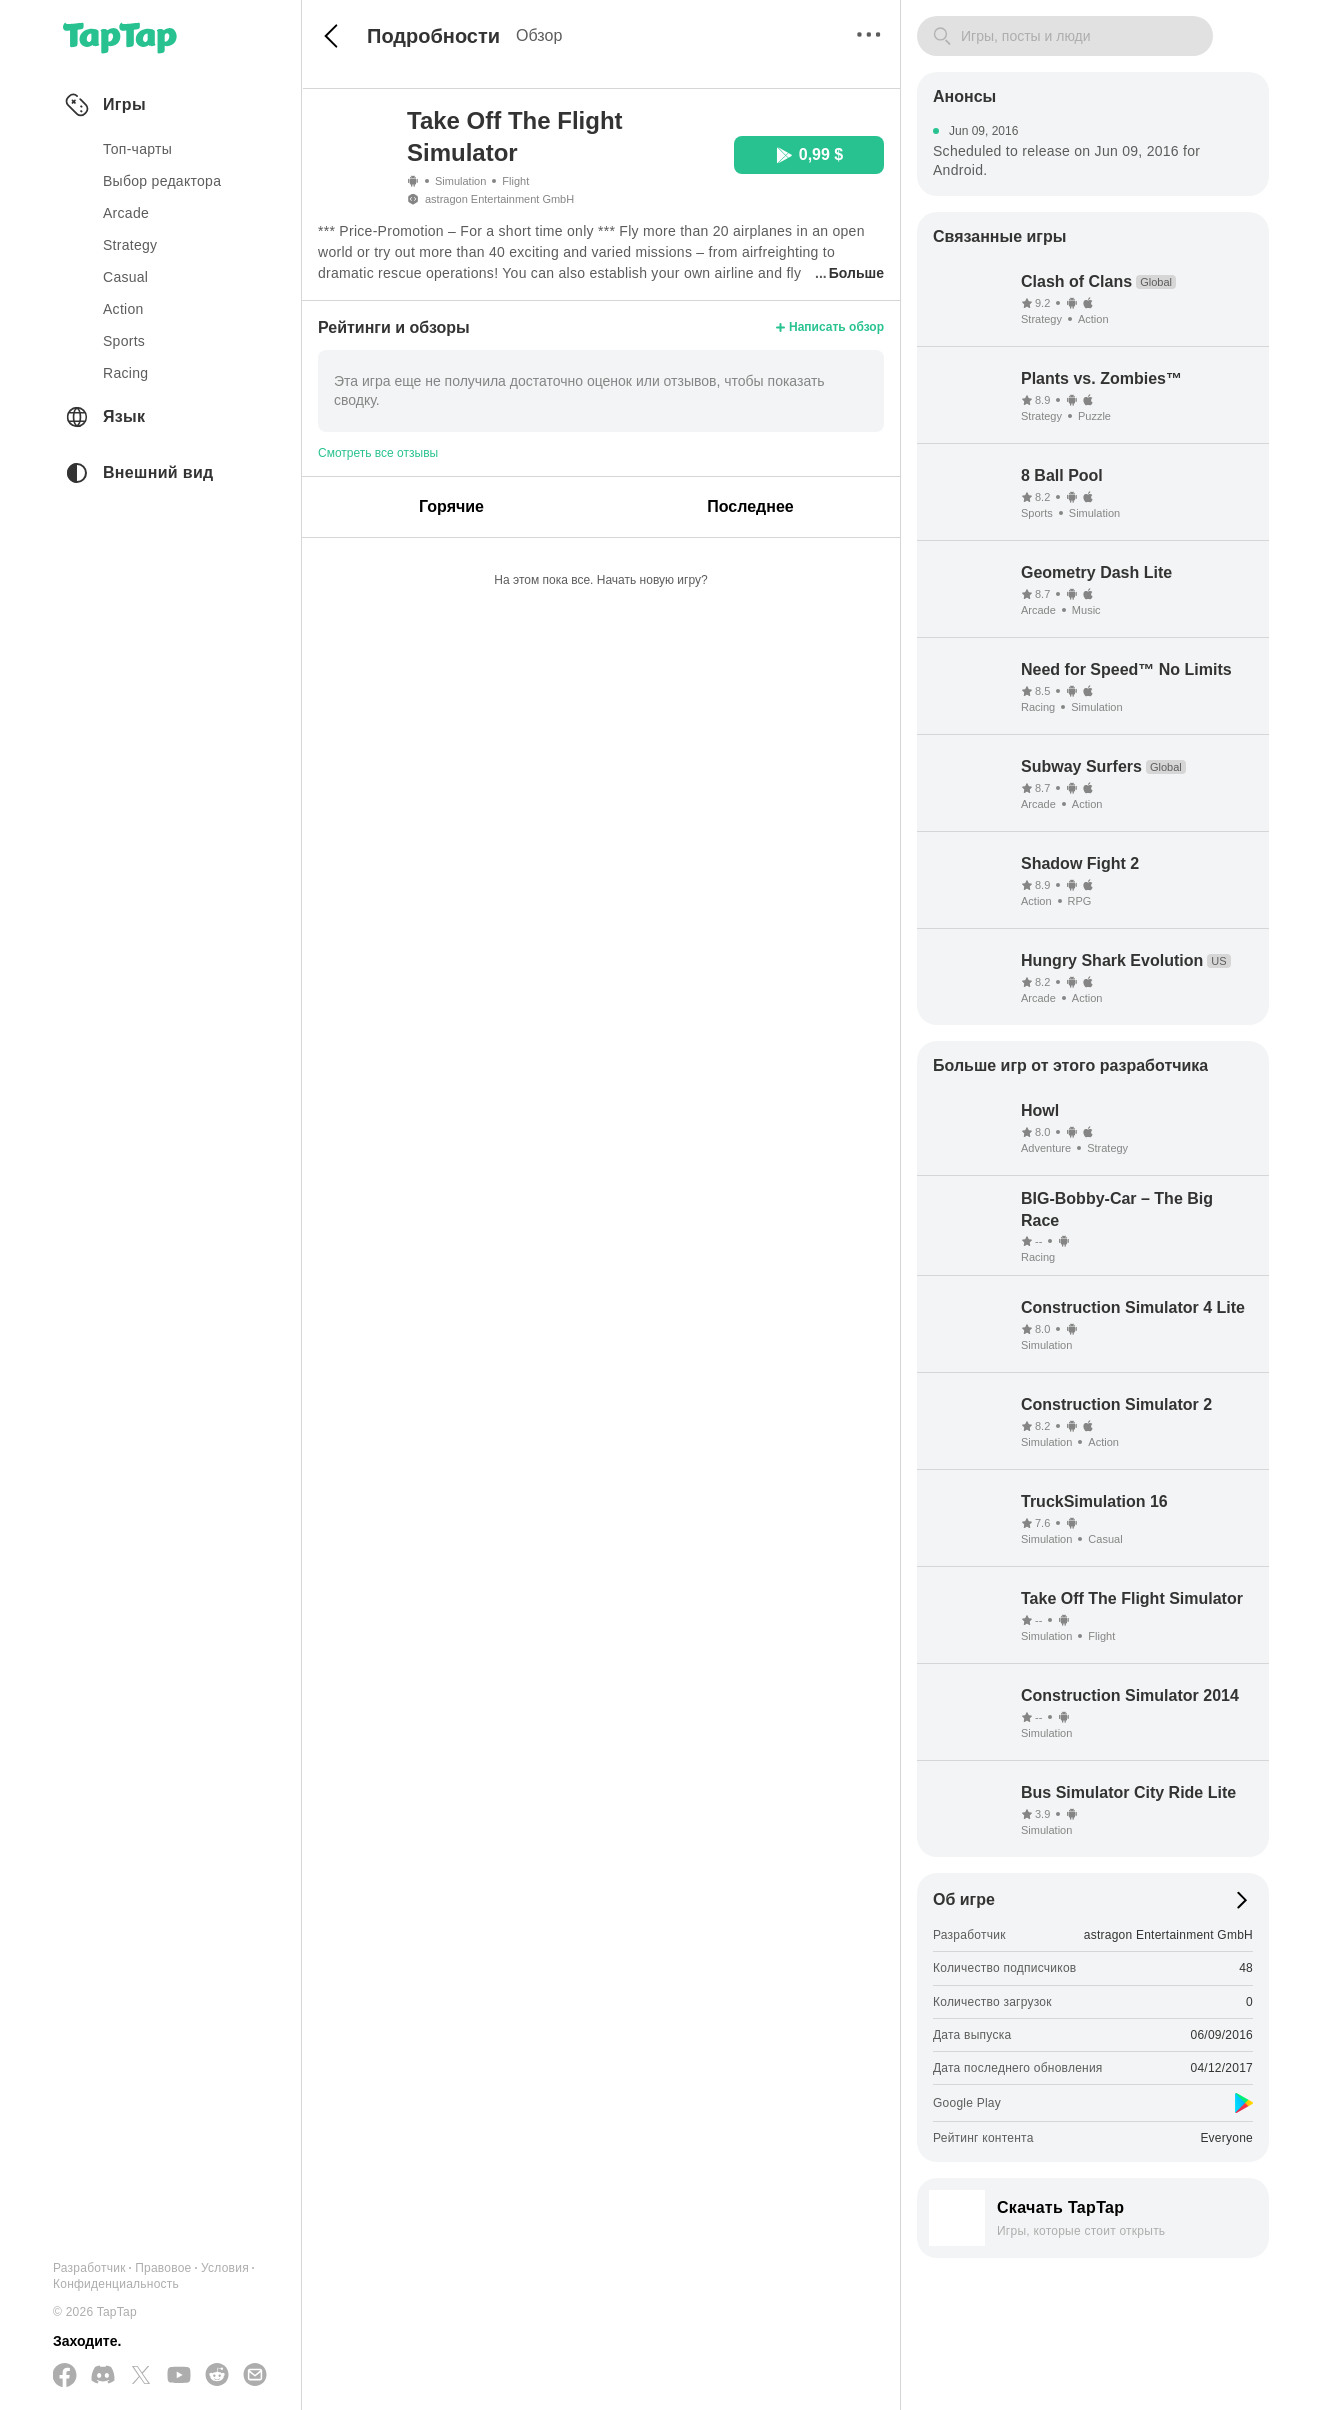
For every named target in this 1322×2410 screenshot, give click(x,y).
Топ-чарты (137, 149)
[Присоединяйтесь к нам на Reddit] (217, 2376)
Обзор (539, 35)
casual (125, 277)
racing (125, 373)
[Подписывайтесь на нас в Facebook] (65, 2376)
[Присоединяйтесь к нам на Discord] (103, 2376)
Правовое (163, 2268)
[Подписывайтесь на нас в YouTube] (179, 2376)
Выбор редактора (162, 181)
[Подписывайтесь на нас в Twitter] (141, 2376)
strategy (130, 245)
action (123, 309)
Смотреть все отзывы (378, 453)
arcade (126, 213)
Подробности (433, 36)
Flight (515, 181)
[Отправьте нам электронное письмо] (255, 2376)
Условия (225, 2268)
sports (124, 341)
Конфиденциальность (116, 2284)
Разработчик (89, 2268)
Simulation (460, 181)
